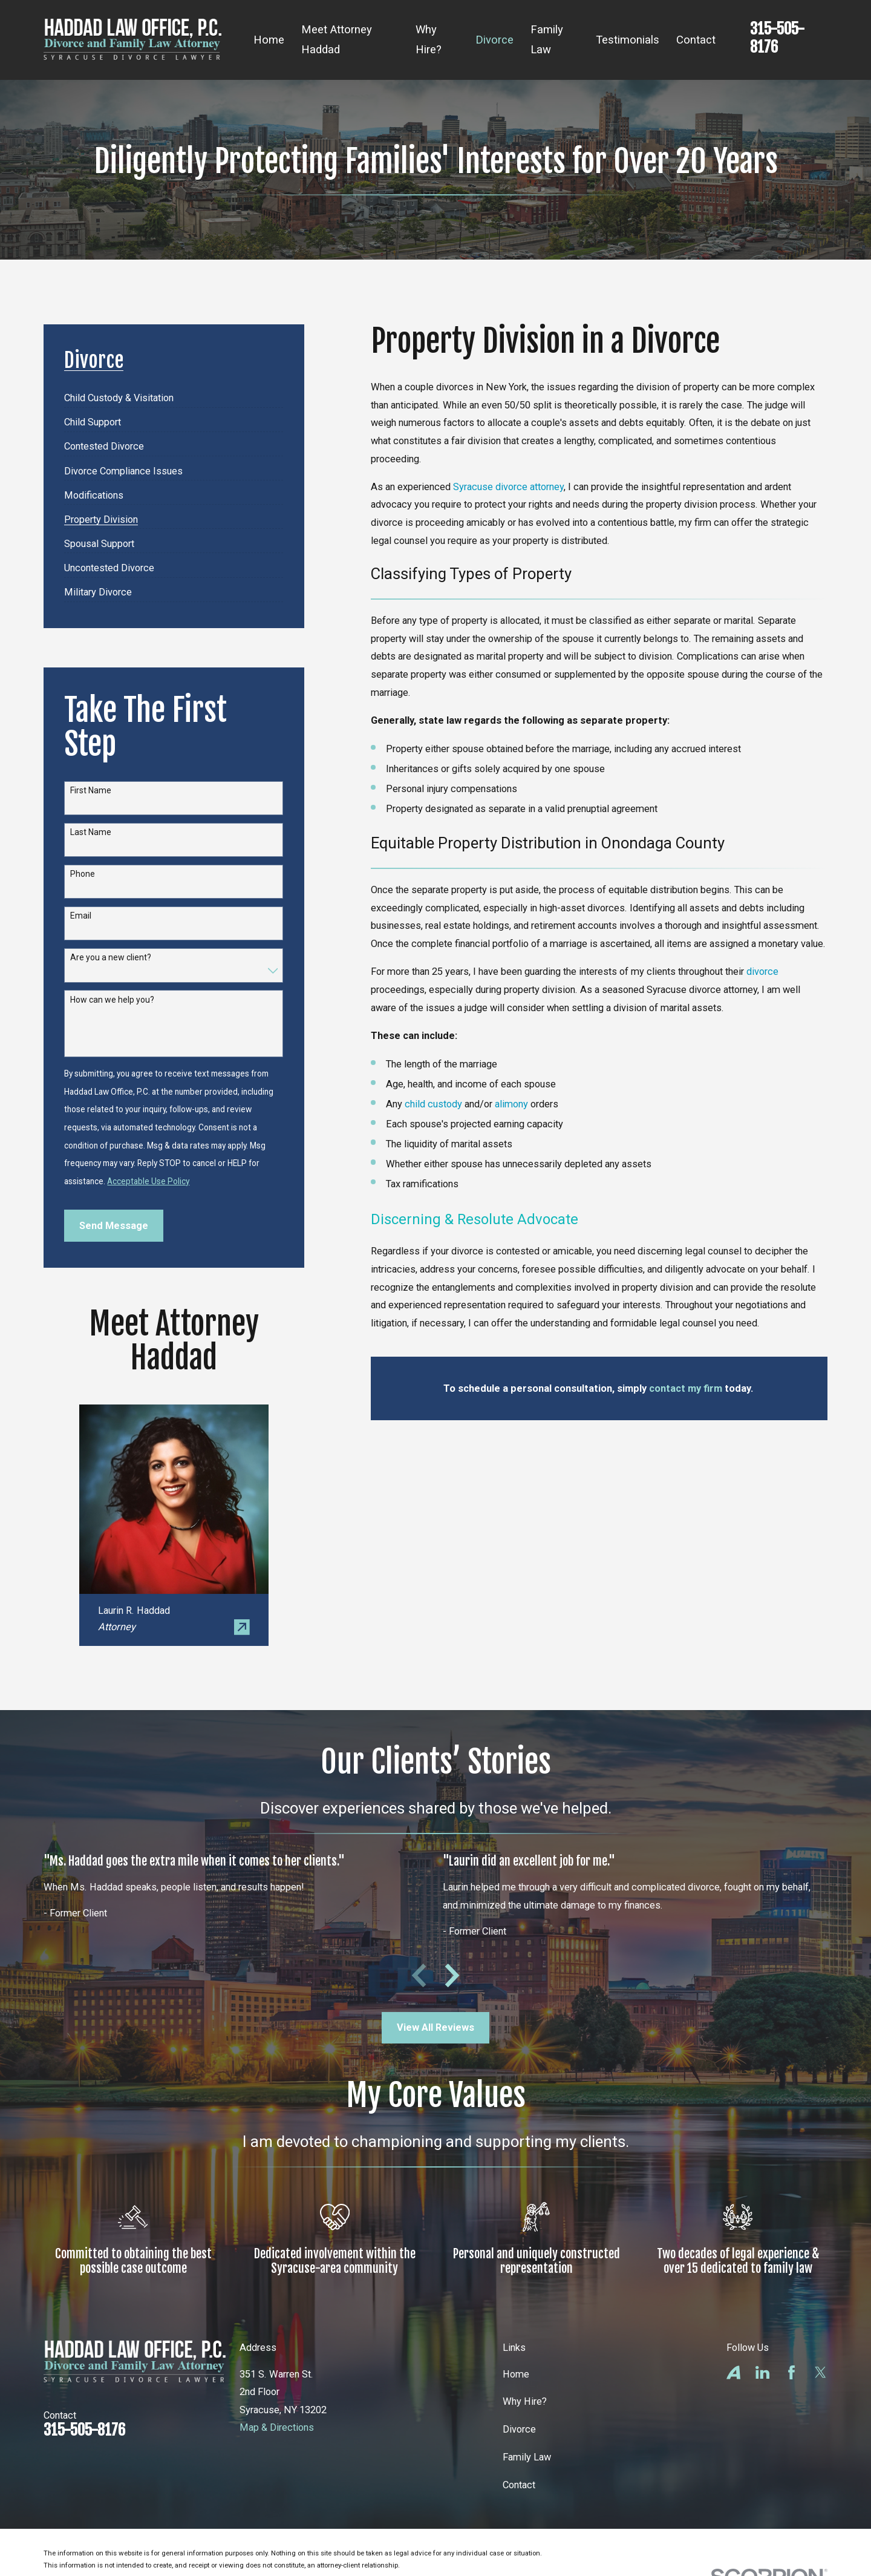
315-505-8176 (777, 38)
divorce (762, 971)
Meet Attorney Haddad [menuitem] (336, 39)
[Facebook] (791, 2372)
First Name (90, 790)
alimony (511, 1104)
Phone (82, 874)
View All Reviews (435, 2027)
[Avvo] (733, 2372)
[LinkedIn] (762, 2372)
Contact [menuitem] (696, 40)
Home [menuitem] (268, 40)
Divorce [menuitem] (494, 40)
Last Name (90, 832)
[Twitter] (820, 2372)
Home (516, 2374)
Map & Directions (277, 2427)
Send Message (113, 1225)
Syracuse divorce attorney (508, 487)
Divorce (519, 2429)
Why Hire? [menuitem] (429, 39)
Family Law (527, 2457)
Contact (519, 2485)
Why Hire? (525, 2401)
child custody (433, 1104)
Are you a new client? (110, 957)
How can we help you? (112, 1000)
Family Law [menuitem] (546, 39)
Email (80, 915)
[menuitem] (119, 394)
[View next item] (452, 1975)
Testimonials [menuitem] (627, 40)
